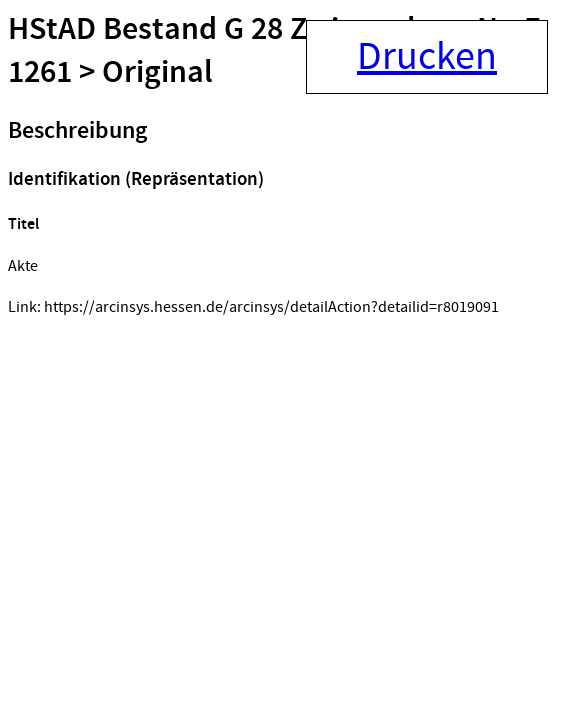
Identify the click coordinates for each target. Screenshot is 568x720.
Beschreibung (77, 131)
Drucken (427, 57)
